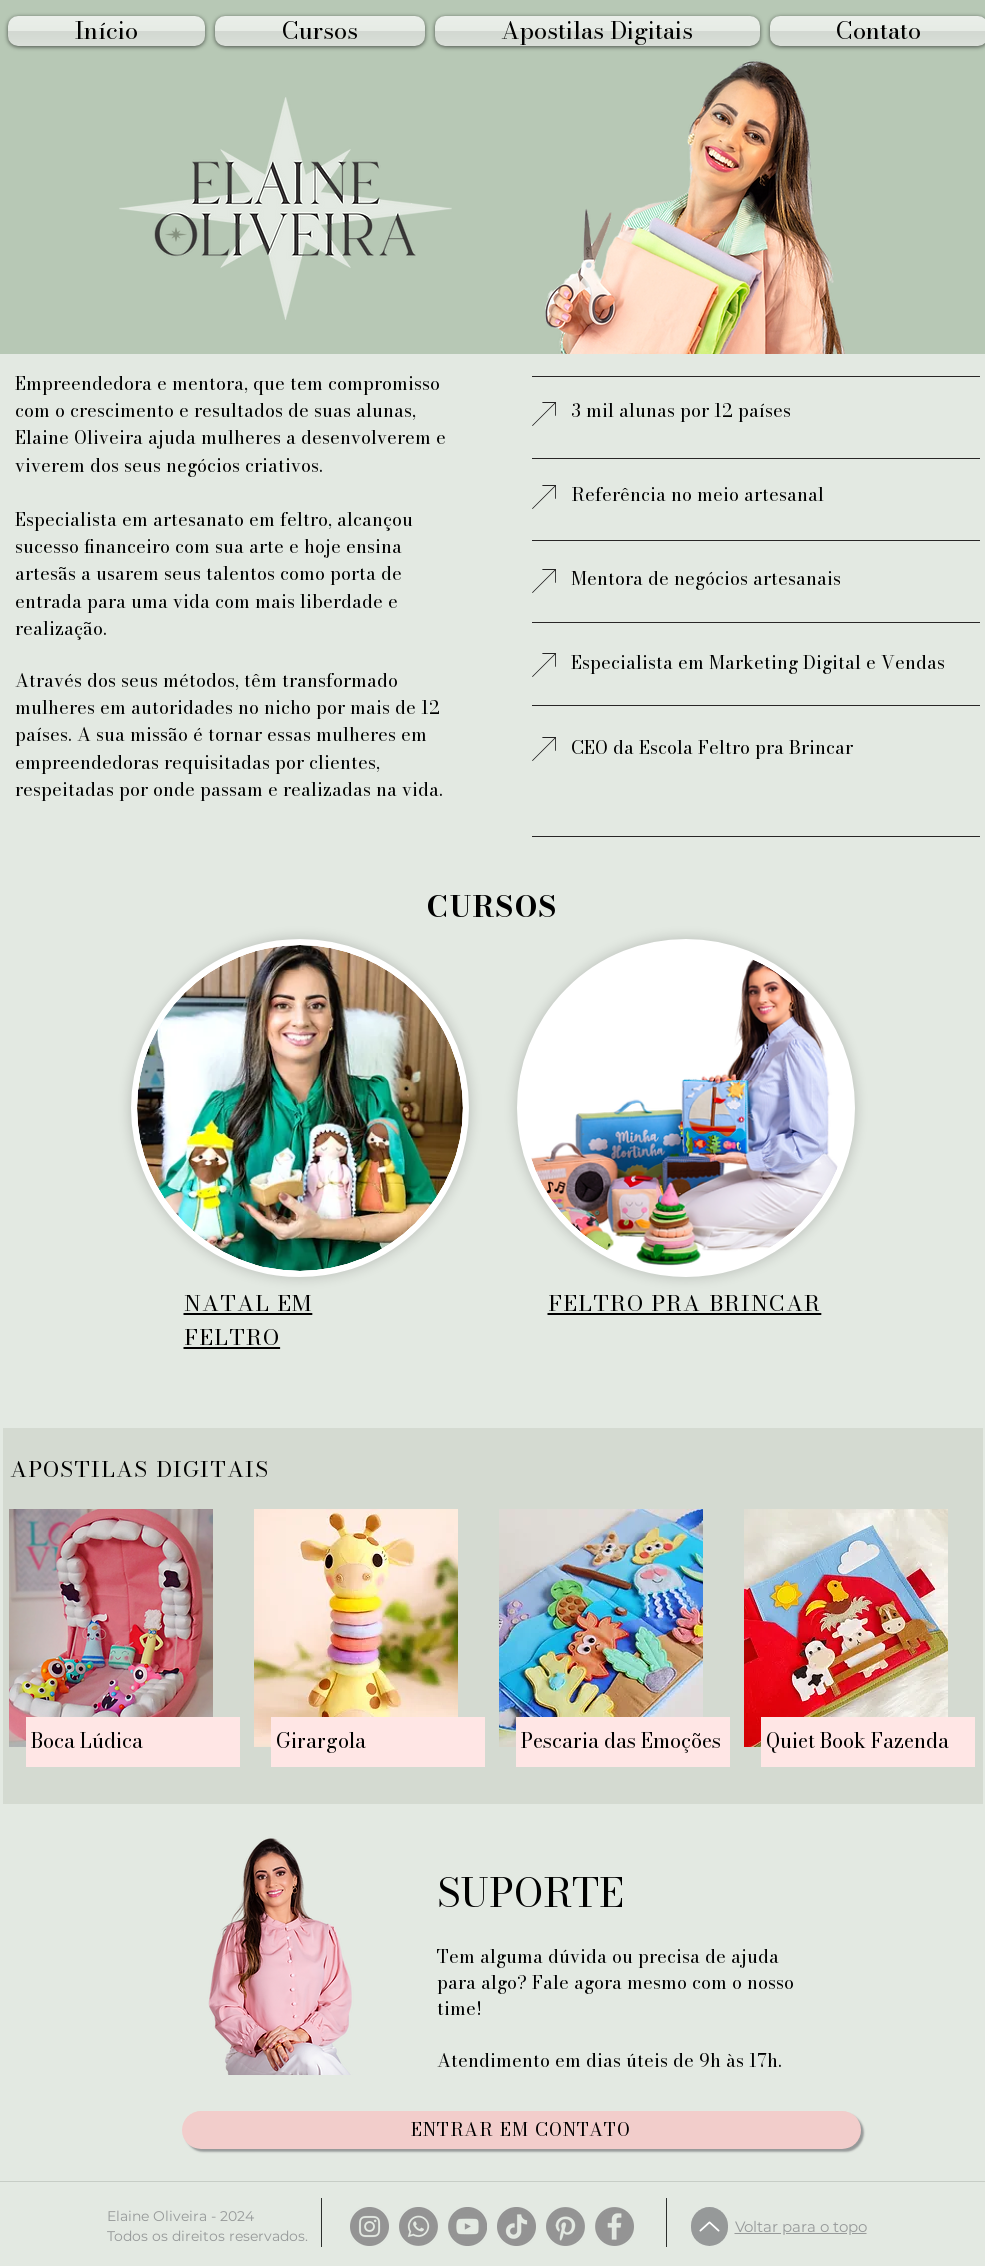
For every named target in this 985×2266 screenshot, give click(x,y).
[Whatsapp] (418, 2226)
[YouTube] (467, 2226)
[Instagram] (369, 2226)
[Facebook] (614, 2226)
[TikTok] (516, 2226)
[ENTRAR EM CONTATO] (521, 2130)
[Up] (709, 2226)
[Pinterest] (565, 2226)
